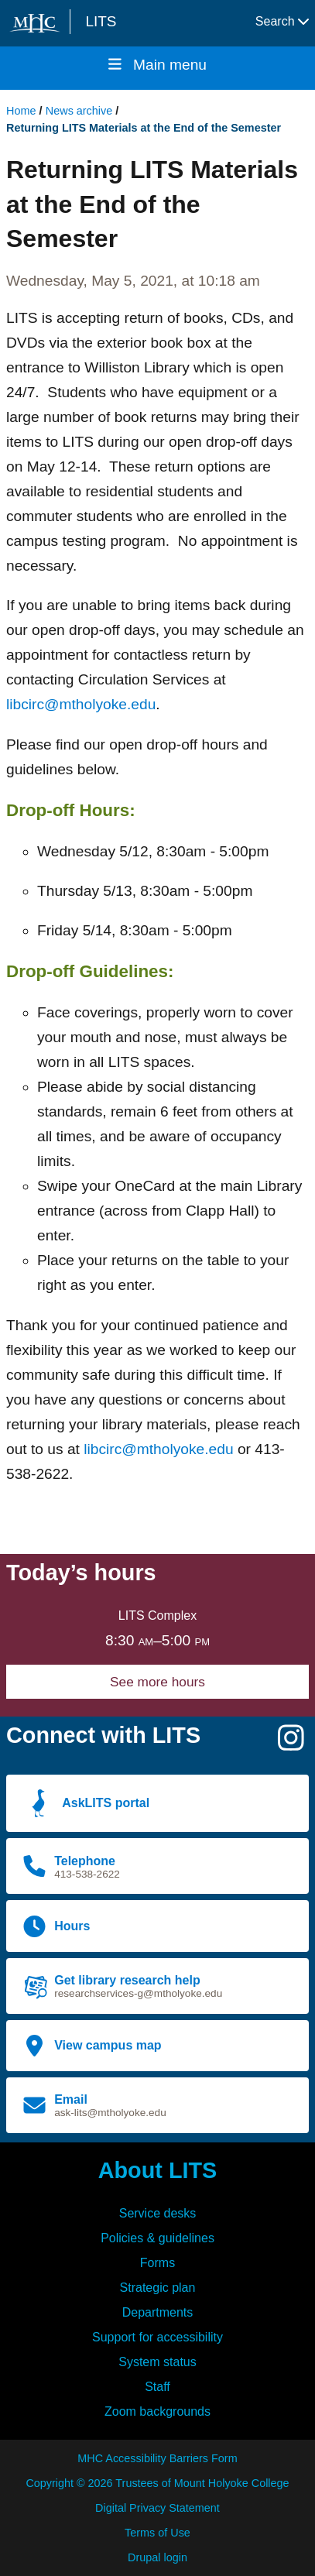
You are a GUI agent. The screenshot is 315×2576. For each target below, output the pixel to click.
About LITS (157, 2170)
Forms (157, 2262)
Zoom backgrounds (157, 2411)
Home (21, 111)
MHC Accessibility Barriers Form (157, 2458)
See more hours (157, 1681)
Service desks (158, 2213)
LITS (100, 21)
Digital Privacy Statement (157, 2508)
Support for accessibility (157, 2337)
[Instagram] (291, 1744)
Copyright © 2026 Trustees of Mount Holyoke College (157, 2483)
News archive (79, 111)
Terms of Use (157, 2532)
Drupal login (157, 2557)
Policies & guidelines (157, 2238)
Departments (157, 2312)
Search (282, 21)
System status (157, 2361)
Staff (157, 2386)
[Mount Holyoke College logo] (38, 23)
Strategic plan (158, 2287)
